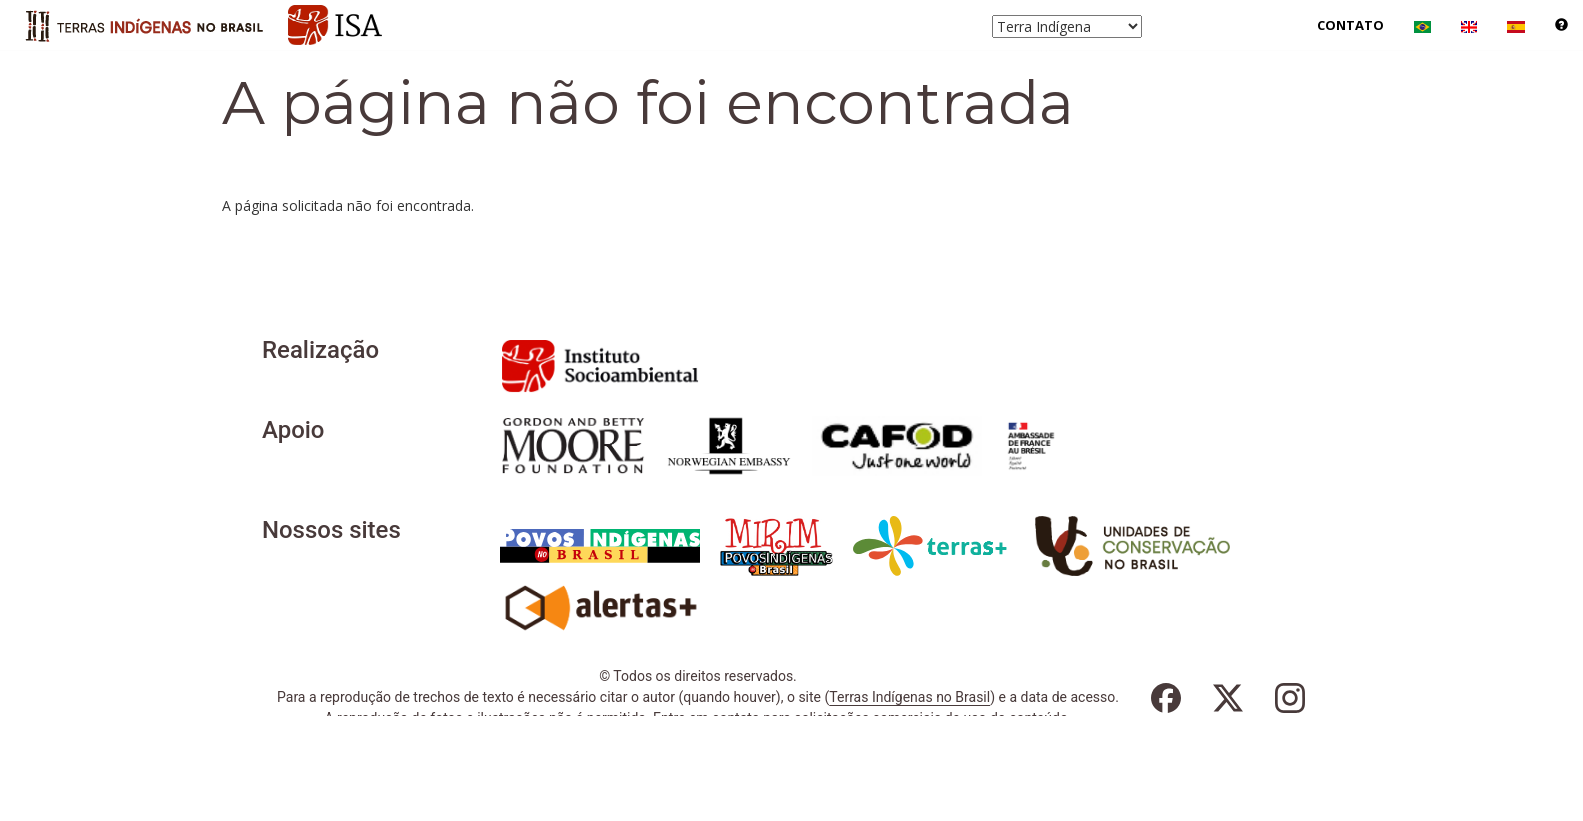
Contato (1350, 25)
